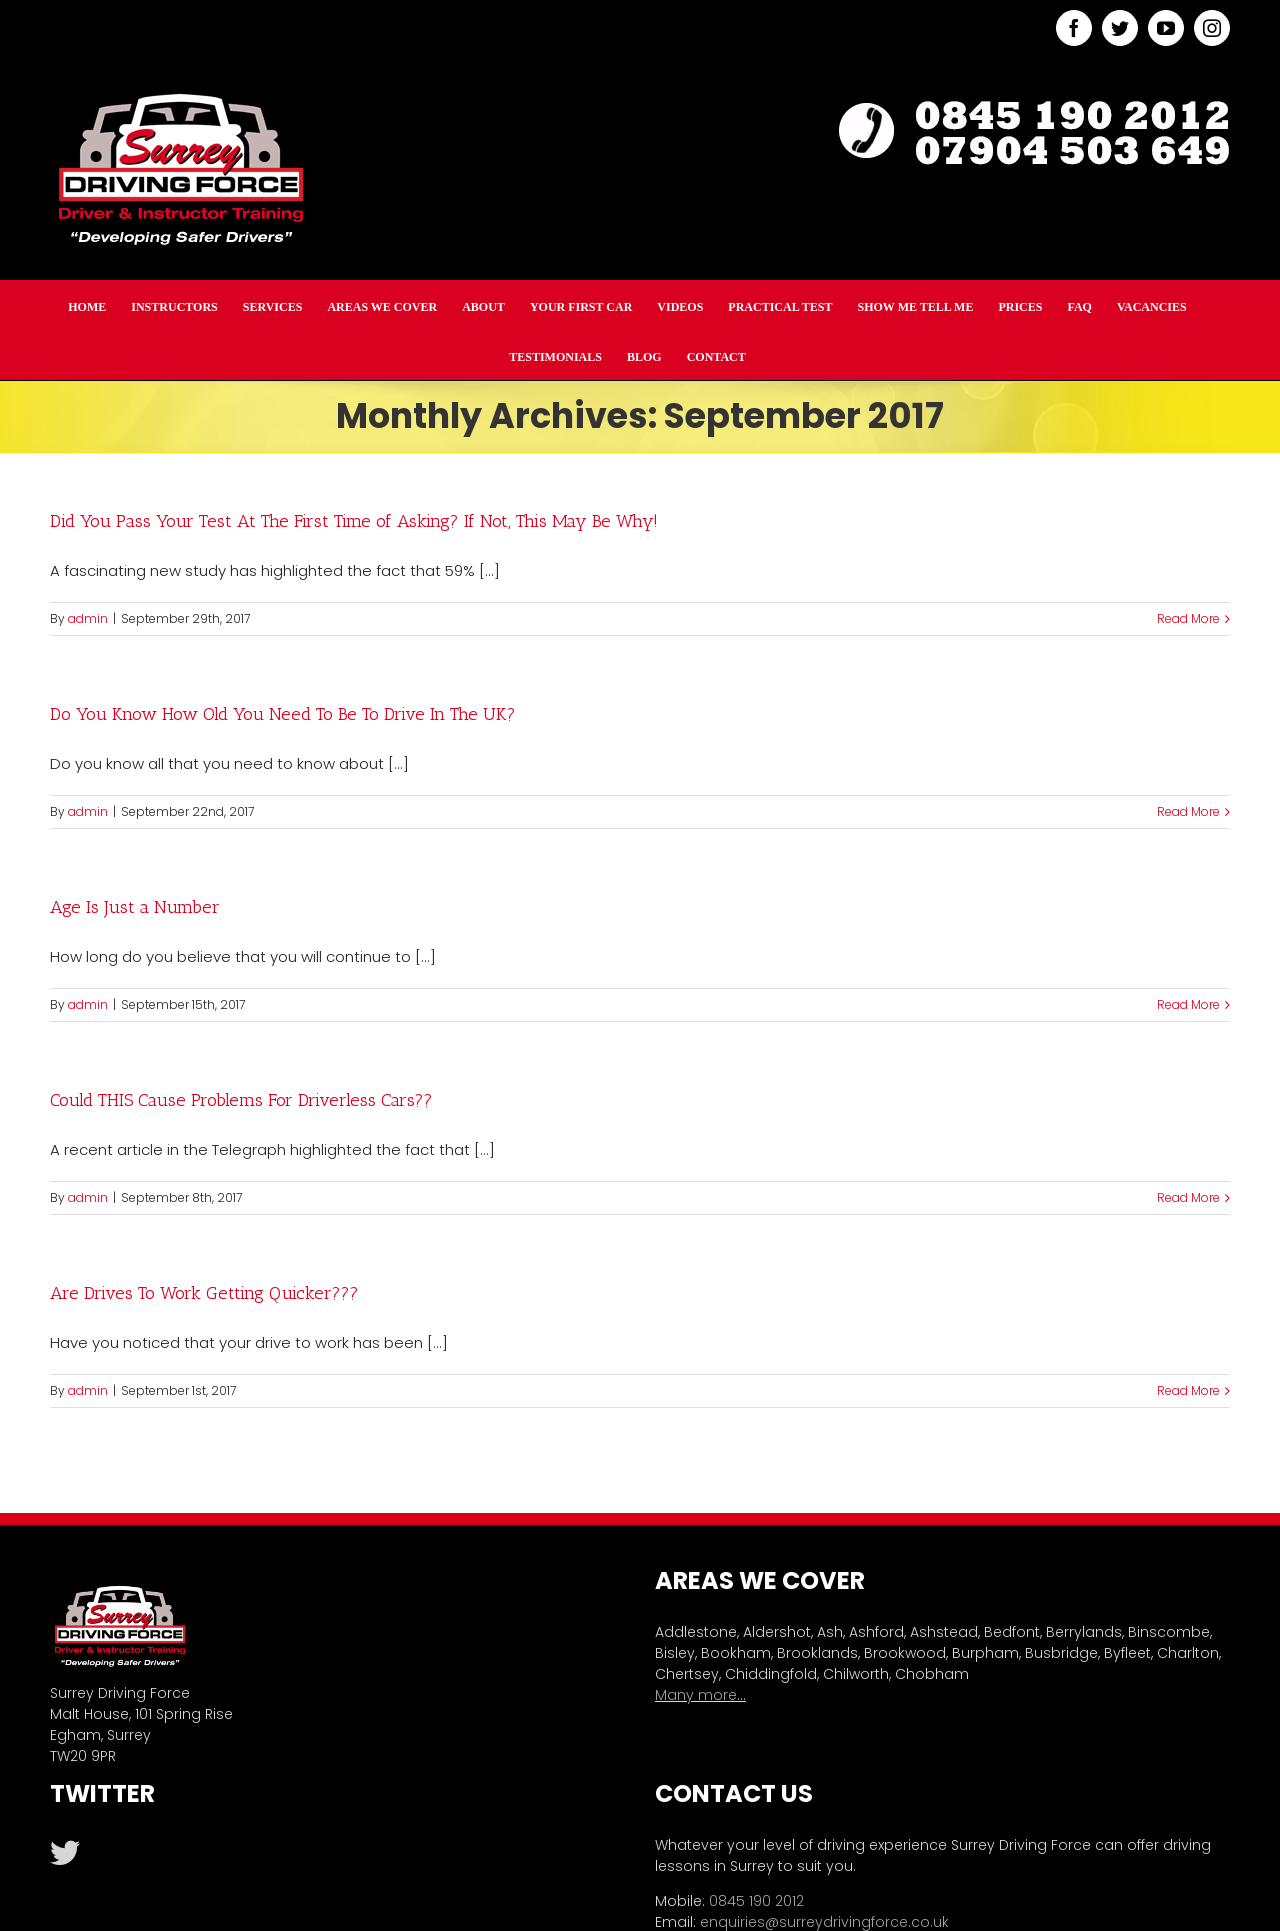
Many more (696, 1695)
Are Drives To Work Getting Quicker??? (204, 1293)
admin (88, 618)
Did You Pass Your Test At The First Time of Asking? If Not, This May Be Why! (354, 521)
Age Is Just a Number (135, 907)
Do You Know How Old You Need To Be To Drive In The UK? (283, 714)
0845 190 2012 (756, 1901)
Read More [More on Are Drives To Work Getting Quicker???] (1188, 1390)
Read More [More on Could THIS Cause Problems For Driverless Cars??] (1188, 1197)
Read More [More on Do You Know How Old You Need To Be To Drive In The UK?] (1188, 811)
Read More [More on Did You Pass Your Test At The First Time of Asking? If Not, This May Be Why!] (1188, 618)
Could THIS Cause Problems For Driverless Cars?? (241, 1100)
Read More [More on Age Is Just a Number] (1188, 1004)
